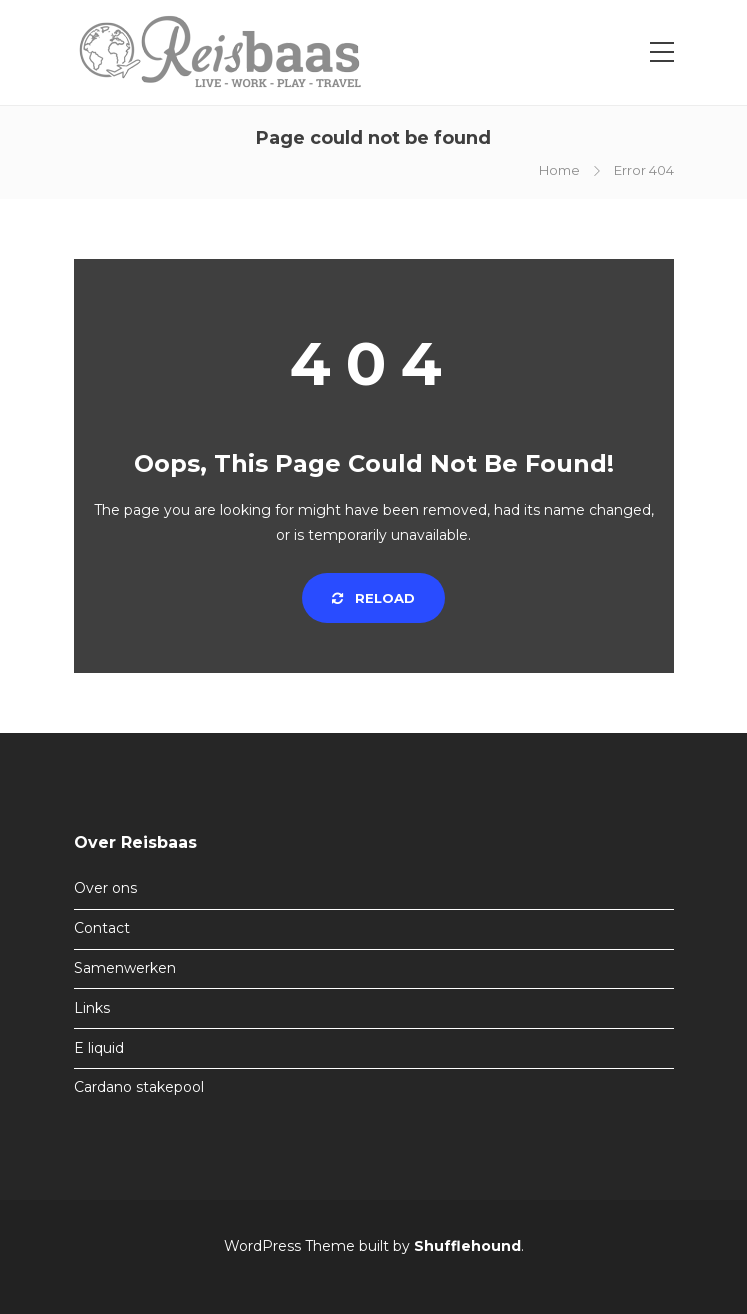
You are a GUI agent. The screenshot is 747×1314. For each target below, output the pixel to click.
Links (92, 1008)
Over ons (105, 888)
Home (559, 170)
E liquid (99, 1048)
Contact (102, 928)
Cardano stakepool (139, 1087)
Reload (373, 598)
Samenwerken (125, 968)
